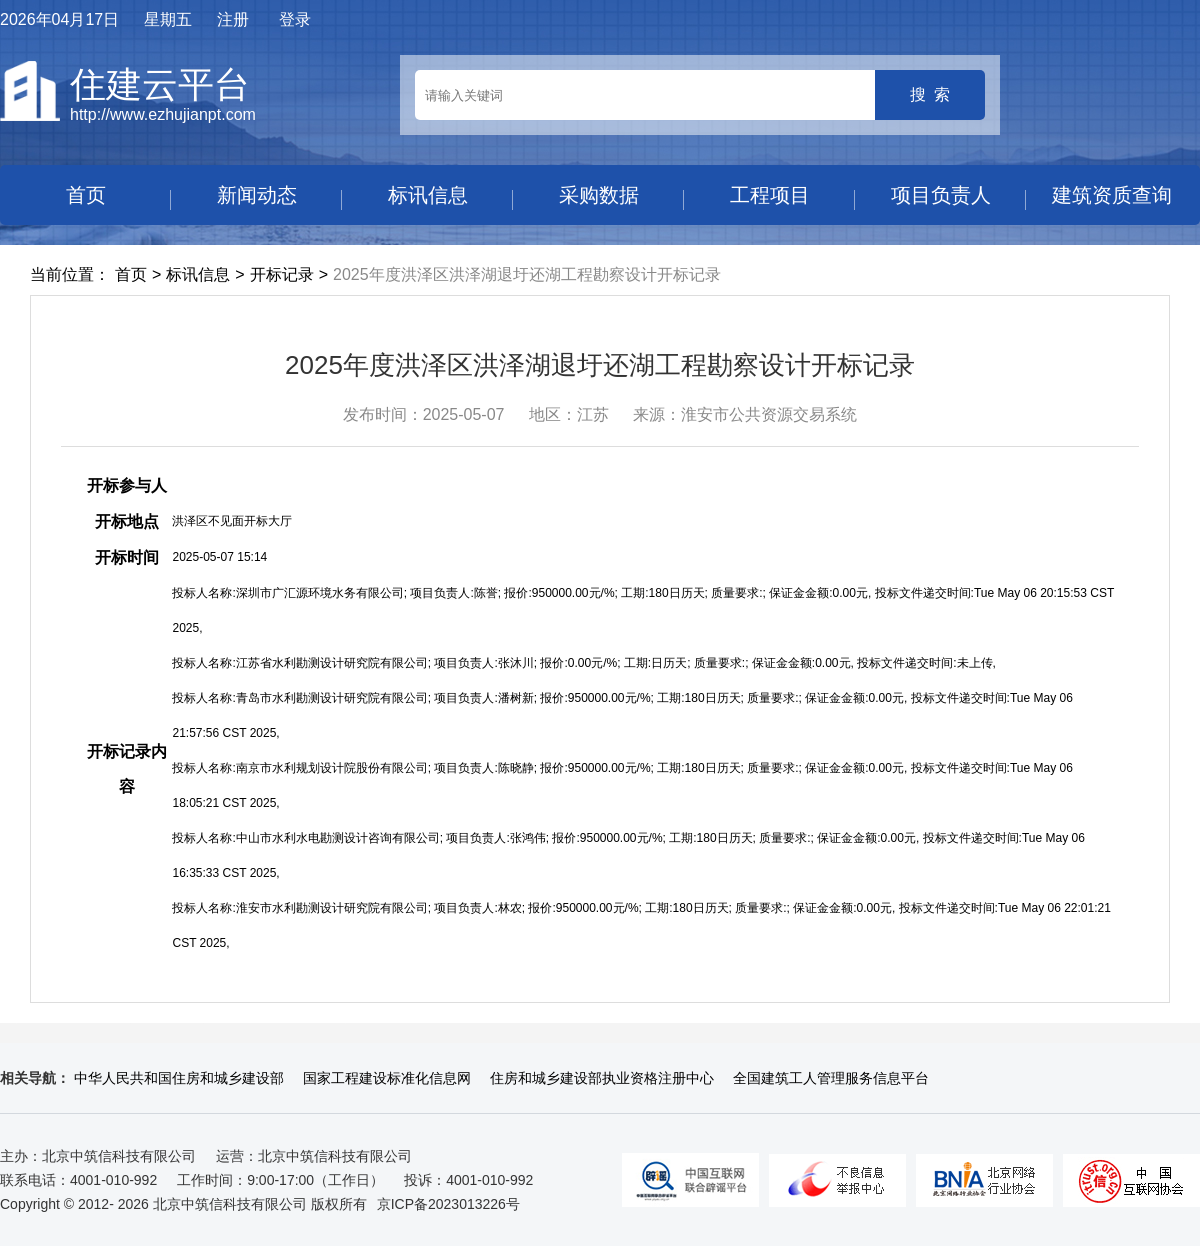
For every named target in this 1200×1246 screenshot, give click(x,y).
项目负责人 (941, 195)
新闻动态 (257, 195)
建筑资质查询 (1112, 195)
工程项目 (770, 195)
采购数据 (599, 195)
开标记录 (282, 274)
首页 (86, 195)
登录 (295, 19)
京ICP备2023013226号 (448, 1204)
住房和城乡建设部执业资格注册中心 (602, 1078)
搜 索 (930, 94)
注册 (233, 19)
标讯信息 (428, 195)
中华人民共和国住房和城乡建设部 (179, 1078)
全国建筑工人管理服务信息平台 (831, 1078)
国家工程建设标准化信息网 (387, 1078)
